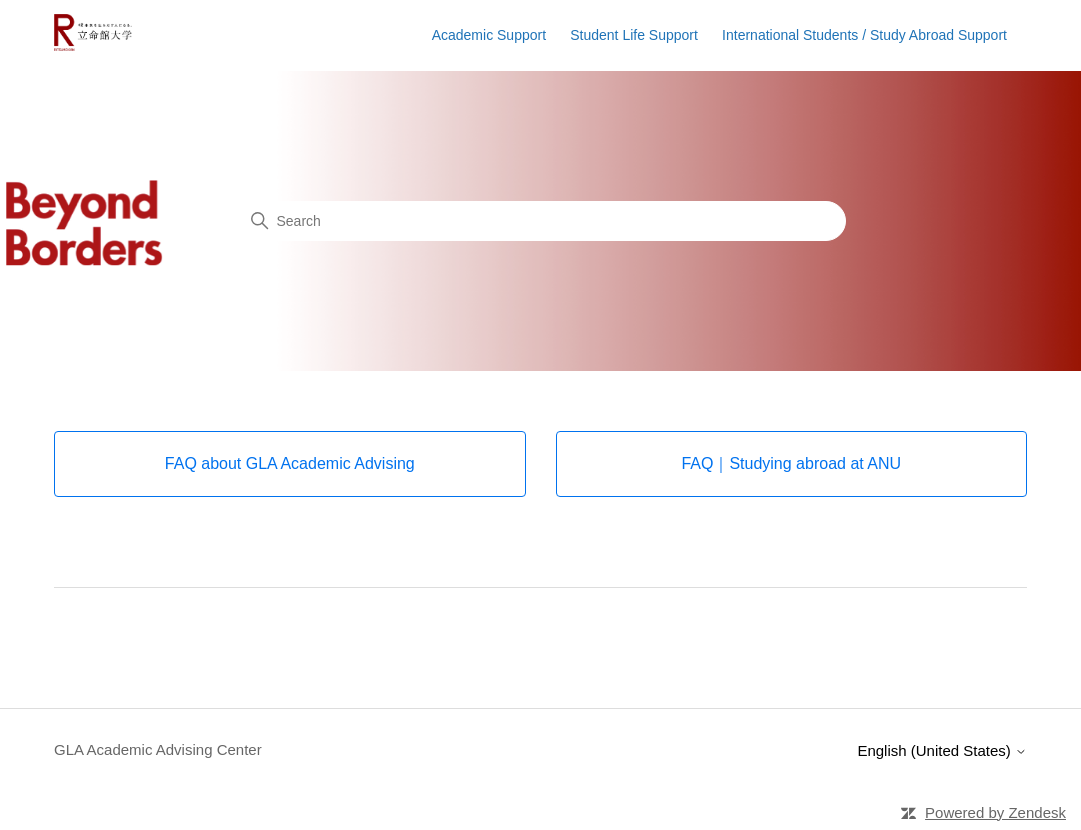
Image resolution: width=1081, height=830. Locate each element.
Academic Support (489, 35)
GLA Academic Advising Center (158, 749)
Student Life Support (634, 35)
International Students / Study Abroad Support (864, 35)
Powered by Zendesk (995, 812)
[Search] (541, 221)
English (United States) (942, 750)
